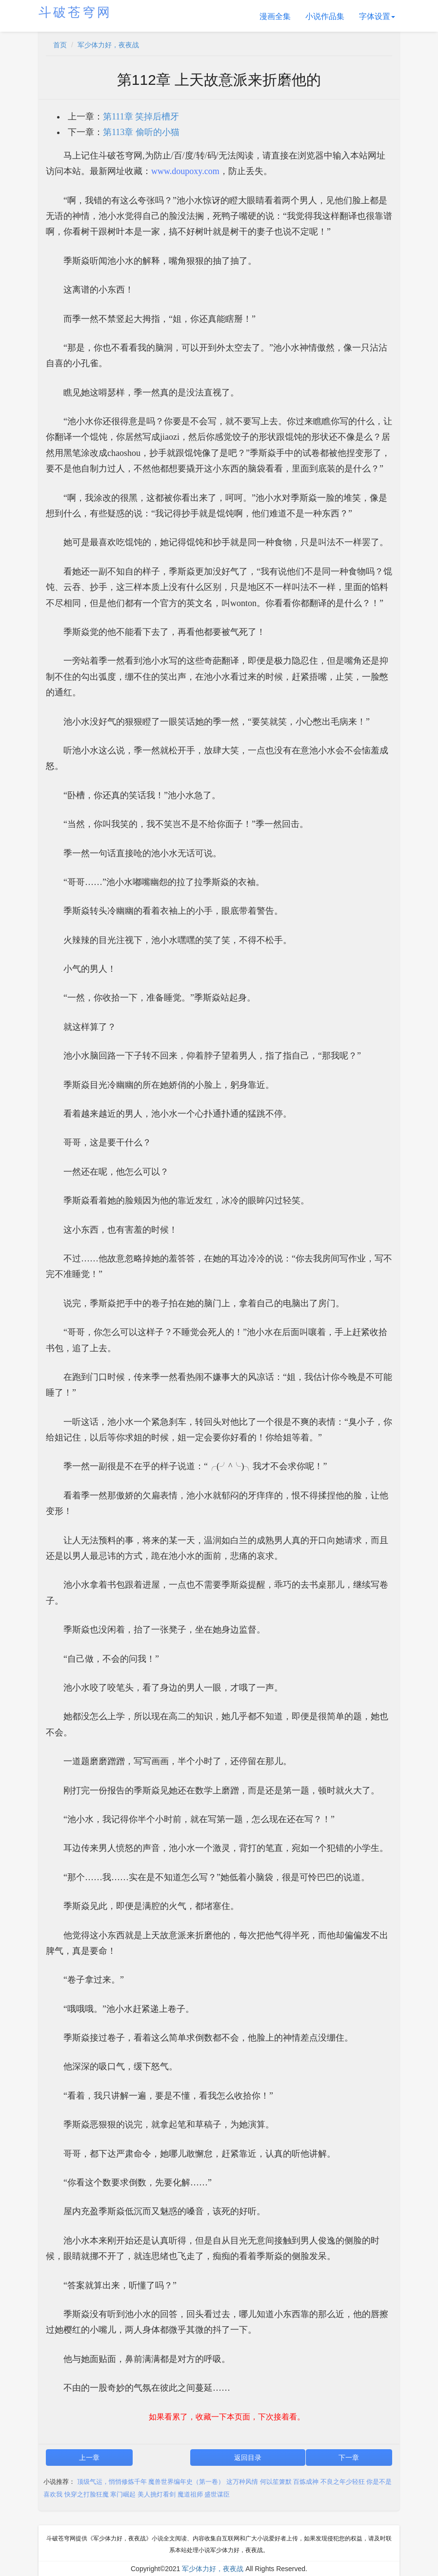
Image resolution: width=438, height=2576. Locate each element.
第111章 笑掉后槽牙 (141, 116)
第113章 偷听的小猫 (141, 132)
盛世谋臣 (217, 2494)
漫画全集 (275, 16)
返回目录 (247, 2457)
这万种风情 (242, 2481)
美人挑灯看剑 (157, 2494)
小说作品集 (324, 16)
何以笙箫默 (276, 2481)
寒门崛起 (123, 2494)
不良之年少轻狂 (342, 2481)
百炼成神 (306, 2481)
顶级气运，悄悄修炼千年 (112, 2481)
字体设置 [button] (377, 16)
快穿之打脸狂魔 (86, 2494)
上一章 (89, 2457)
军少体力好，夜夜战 (108, 45)
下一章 (348, 2457)
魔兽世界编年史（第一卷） (186, 2481)
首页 (60, 45)
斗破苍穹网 (75, 12)
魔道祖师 (190, 2494)
